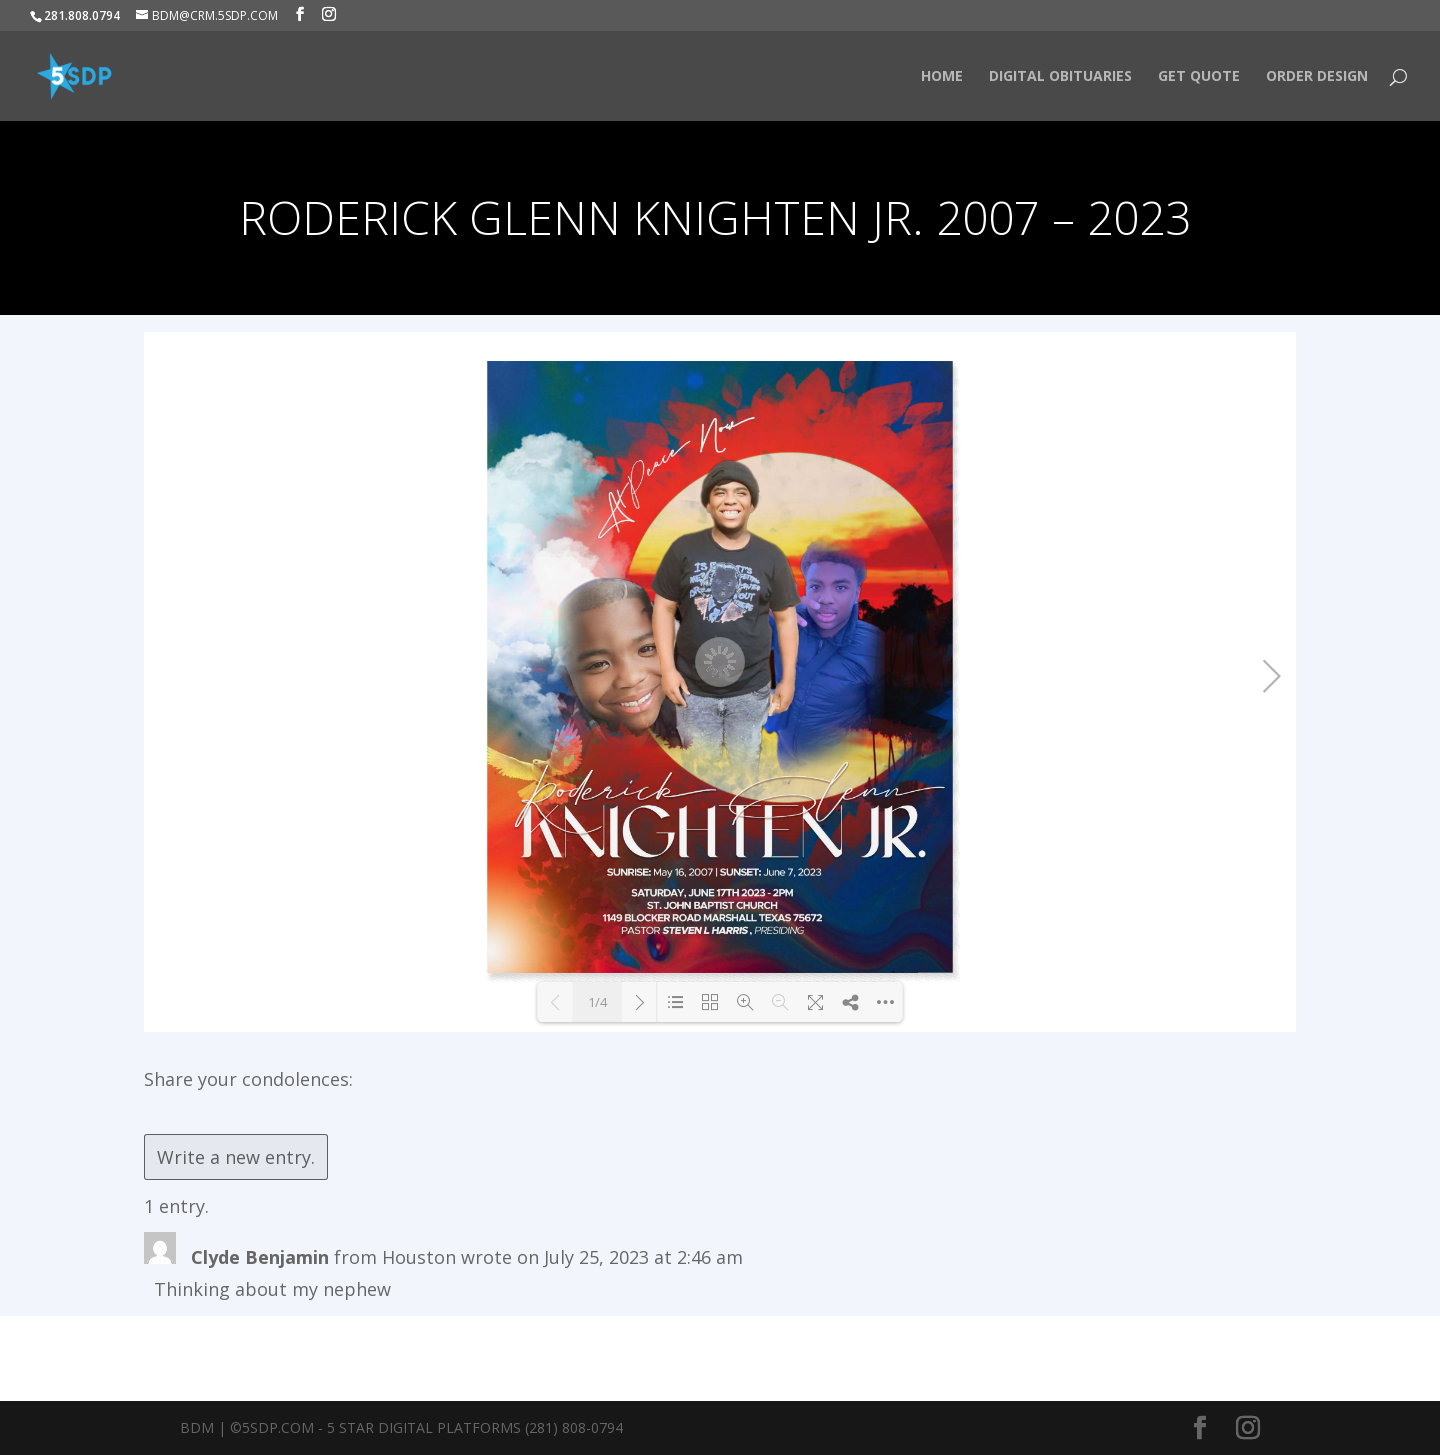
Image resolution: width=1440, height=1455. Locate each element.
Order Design (1317, 77)
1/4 (597, 1002)
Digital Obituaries (1060, 77)
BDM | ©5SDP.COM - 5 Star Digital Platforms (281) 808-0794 (401, 1427)
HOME (942, 77)
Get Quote (1199, 77)
